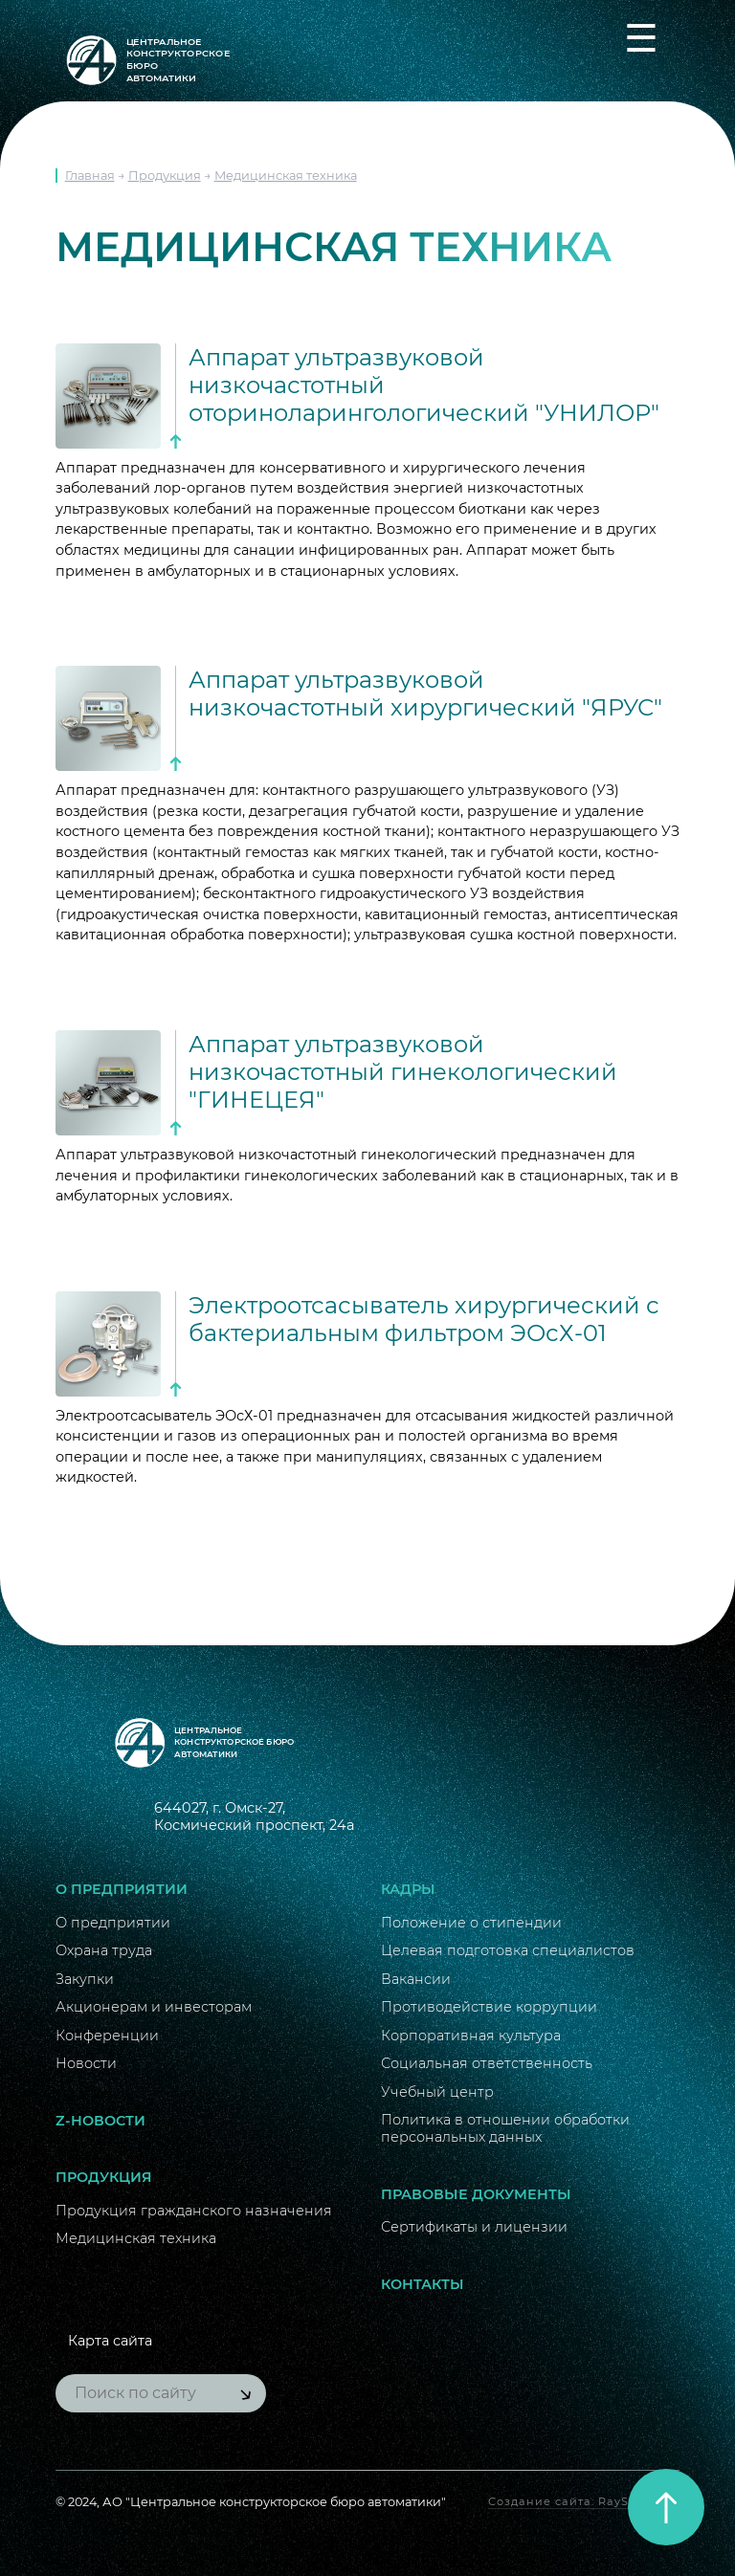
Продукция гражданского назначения (194, 2210)
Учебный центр (437, 2092)
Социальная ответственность (486, 2063)
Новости (86, 2063)
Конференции (107, 2035)
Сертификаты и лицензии (474, 2226)
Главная (90, 175)
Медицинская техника (285, 175)
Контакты (422, 2284)
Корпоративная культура (471, 2035)
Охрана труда (104, 1950)
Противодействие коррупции (489, 2006)
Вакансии (416, 1979)
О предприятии (122, 1889)
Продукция (164, 175)
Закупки (85, 1979)
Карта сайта (110, 2340)
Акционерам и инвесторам (154, 2006)
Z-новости (100, 2120)
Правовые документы (476, 2194)
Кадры (408, 1889)
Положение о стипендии (471, 1922)
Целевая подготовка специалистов (508, 1950)
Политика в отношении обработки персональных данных (505, 2128)
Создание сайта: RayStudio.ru (583, 2501)
